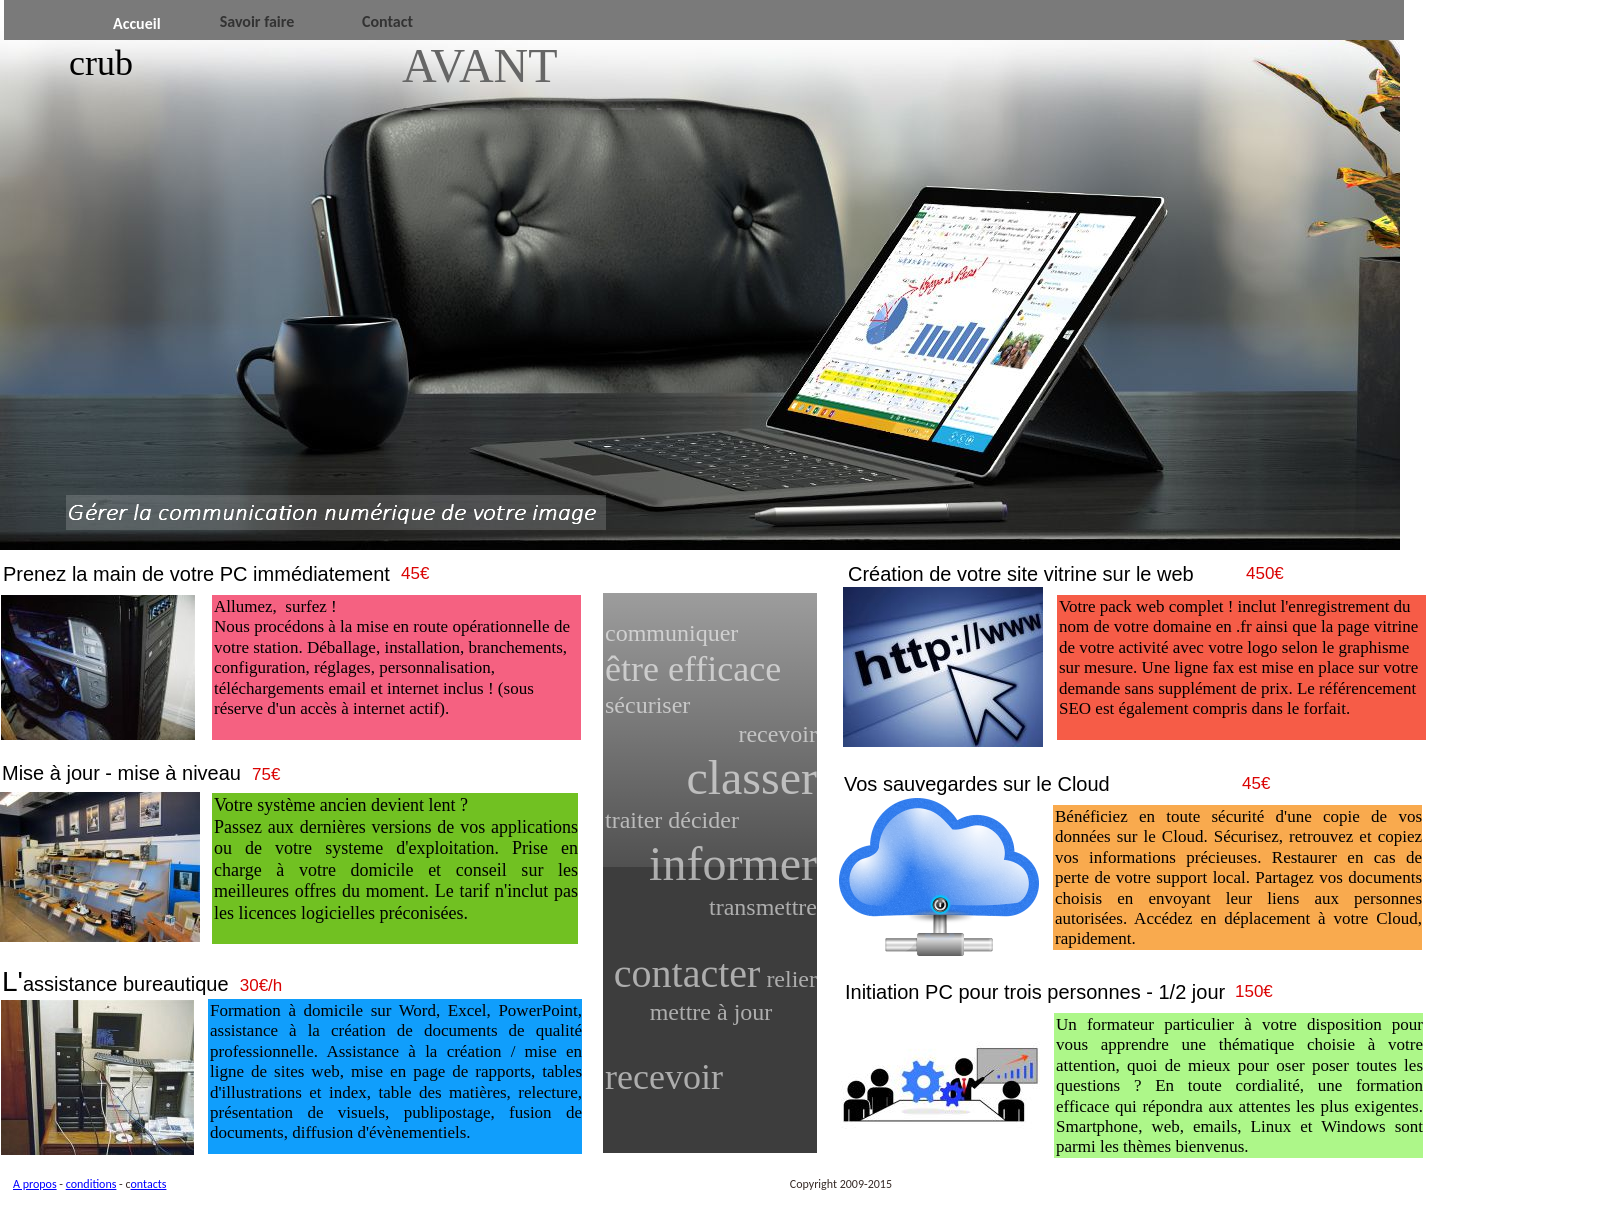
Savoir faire (257, 21)
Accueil (137, 23)
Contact (387, 21)
